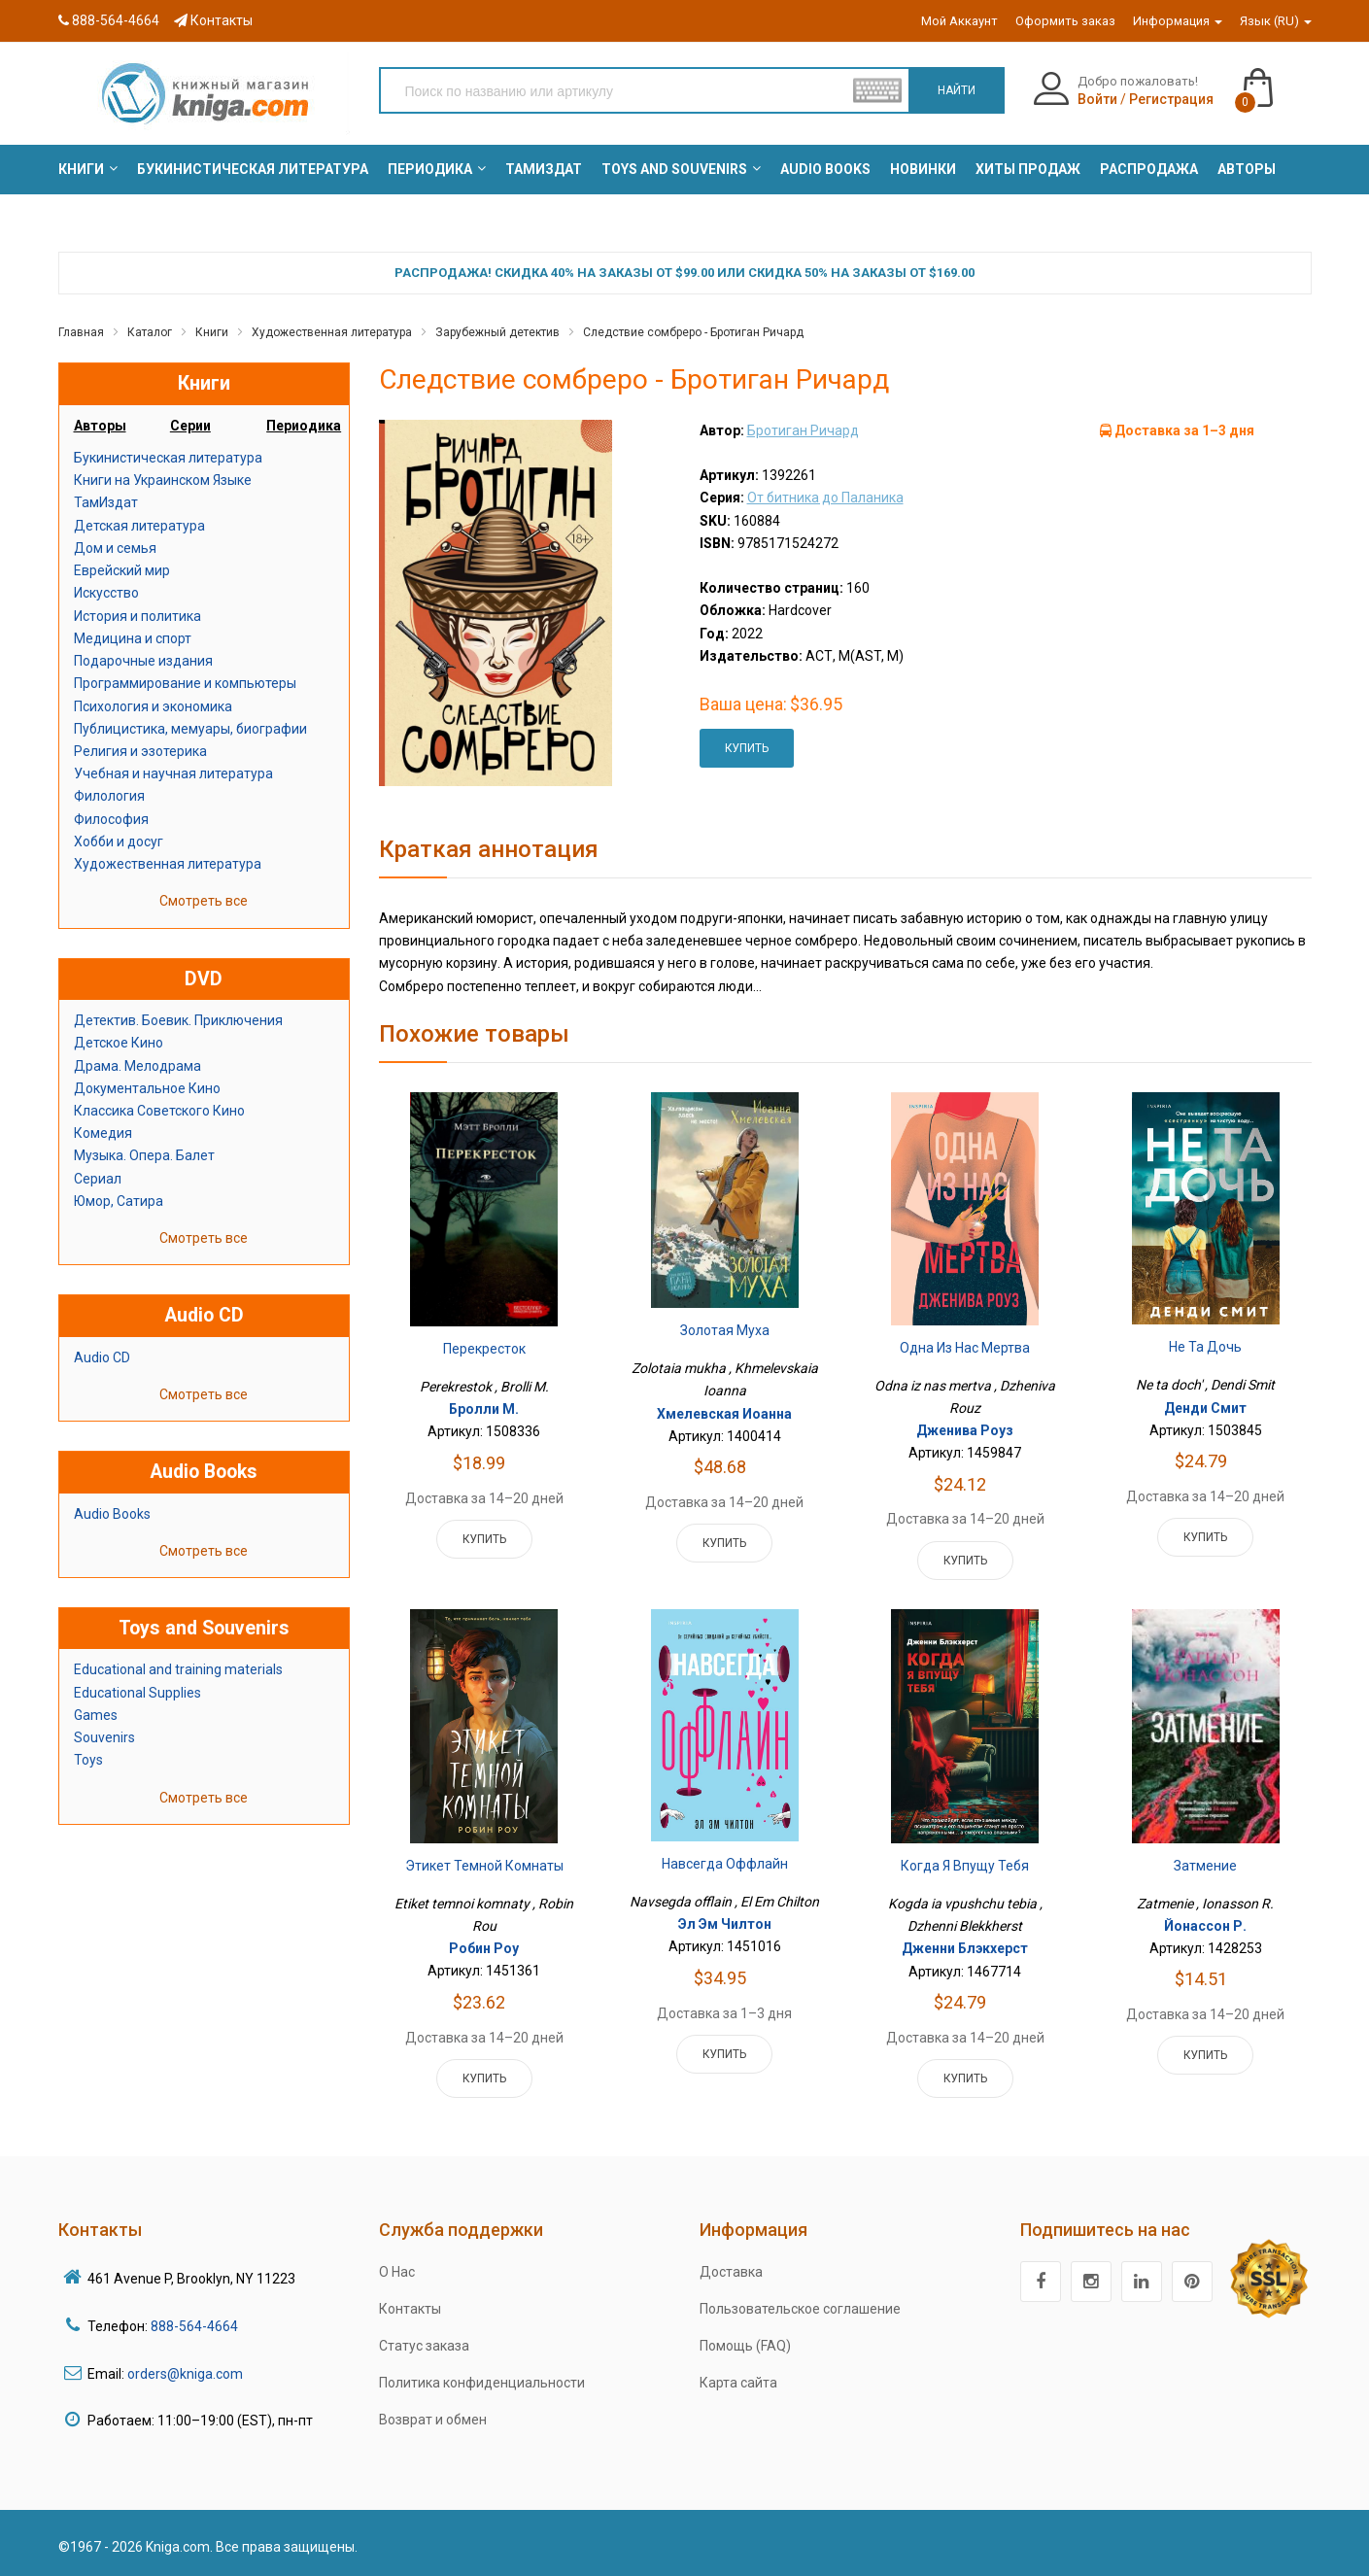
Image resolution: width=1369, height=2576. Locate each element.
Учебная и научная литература (173, 773)
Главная (81, 332)
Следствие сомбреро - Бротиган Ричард (693, 332)
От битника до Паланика (825, 497)
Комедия (103, 1133)
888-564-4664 (108, 20)
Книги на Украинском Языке (163, 480)
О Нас (397, 2272)
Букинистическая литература (168, 457)
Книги (211, 332)
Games (96, 1715)
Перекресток (484, 1349)
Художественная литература (332, 332)
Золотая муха (725, 1330)
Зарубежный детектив (497, 332)
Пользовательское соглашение (800, 2309)
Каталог (149, 332)
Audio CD (102, 1357)
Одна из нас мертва (965, 1348)
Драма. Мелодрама (137, 1066)
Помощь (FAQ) (745, 2345)
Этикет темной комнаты (484, 1865)
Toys (88, 1760)
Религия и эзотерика (140, 751)
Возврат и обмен (433, 2419)
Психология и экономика (153, 706)
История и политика (137, 616)
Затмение (1205, 1865)
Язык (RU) (1276, 21)
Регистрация (1171, 99)
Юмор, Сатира (118, 1201)
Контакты (213, 20)
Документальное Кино (147, 1088)
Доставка (731, 2272)
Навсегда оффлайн (725, 1864)
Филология (109, 796)
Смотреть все (203, 901)
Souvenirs (104, 1737)
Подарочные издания (143, 661)
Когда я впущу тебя (965, 1865)
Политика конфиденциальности (482, 2382)
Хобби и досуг (118, 841)
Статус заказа (424, 2345)
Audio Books (112, 1514)
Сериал (97, 1178)
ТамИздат (106, 502)
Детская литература (139, 525)
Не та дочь (1205, 1347)
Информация (1177, 21)
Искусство (106, 593)
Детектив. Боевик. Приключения (178, 1020)
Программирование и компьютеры (185, 683)
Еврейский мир (122, 570)
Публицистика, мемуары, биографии (190, 729)
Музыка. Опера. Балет (144, 1155)
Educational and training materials (178, 1669)
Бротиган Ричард (803, 430)
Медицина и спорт (132, 638)
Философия (111, 819)
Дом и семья (115, 548)
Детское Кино (118, 1042)
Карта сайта (738, 2382)
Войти (1097, 99)
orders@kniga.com (185, 2374)
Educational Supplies (137, 1692)
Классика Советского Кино (159, 1110)
